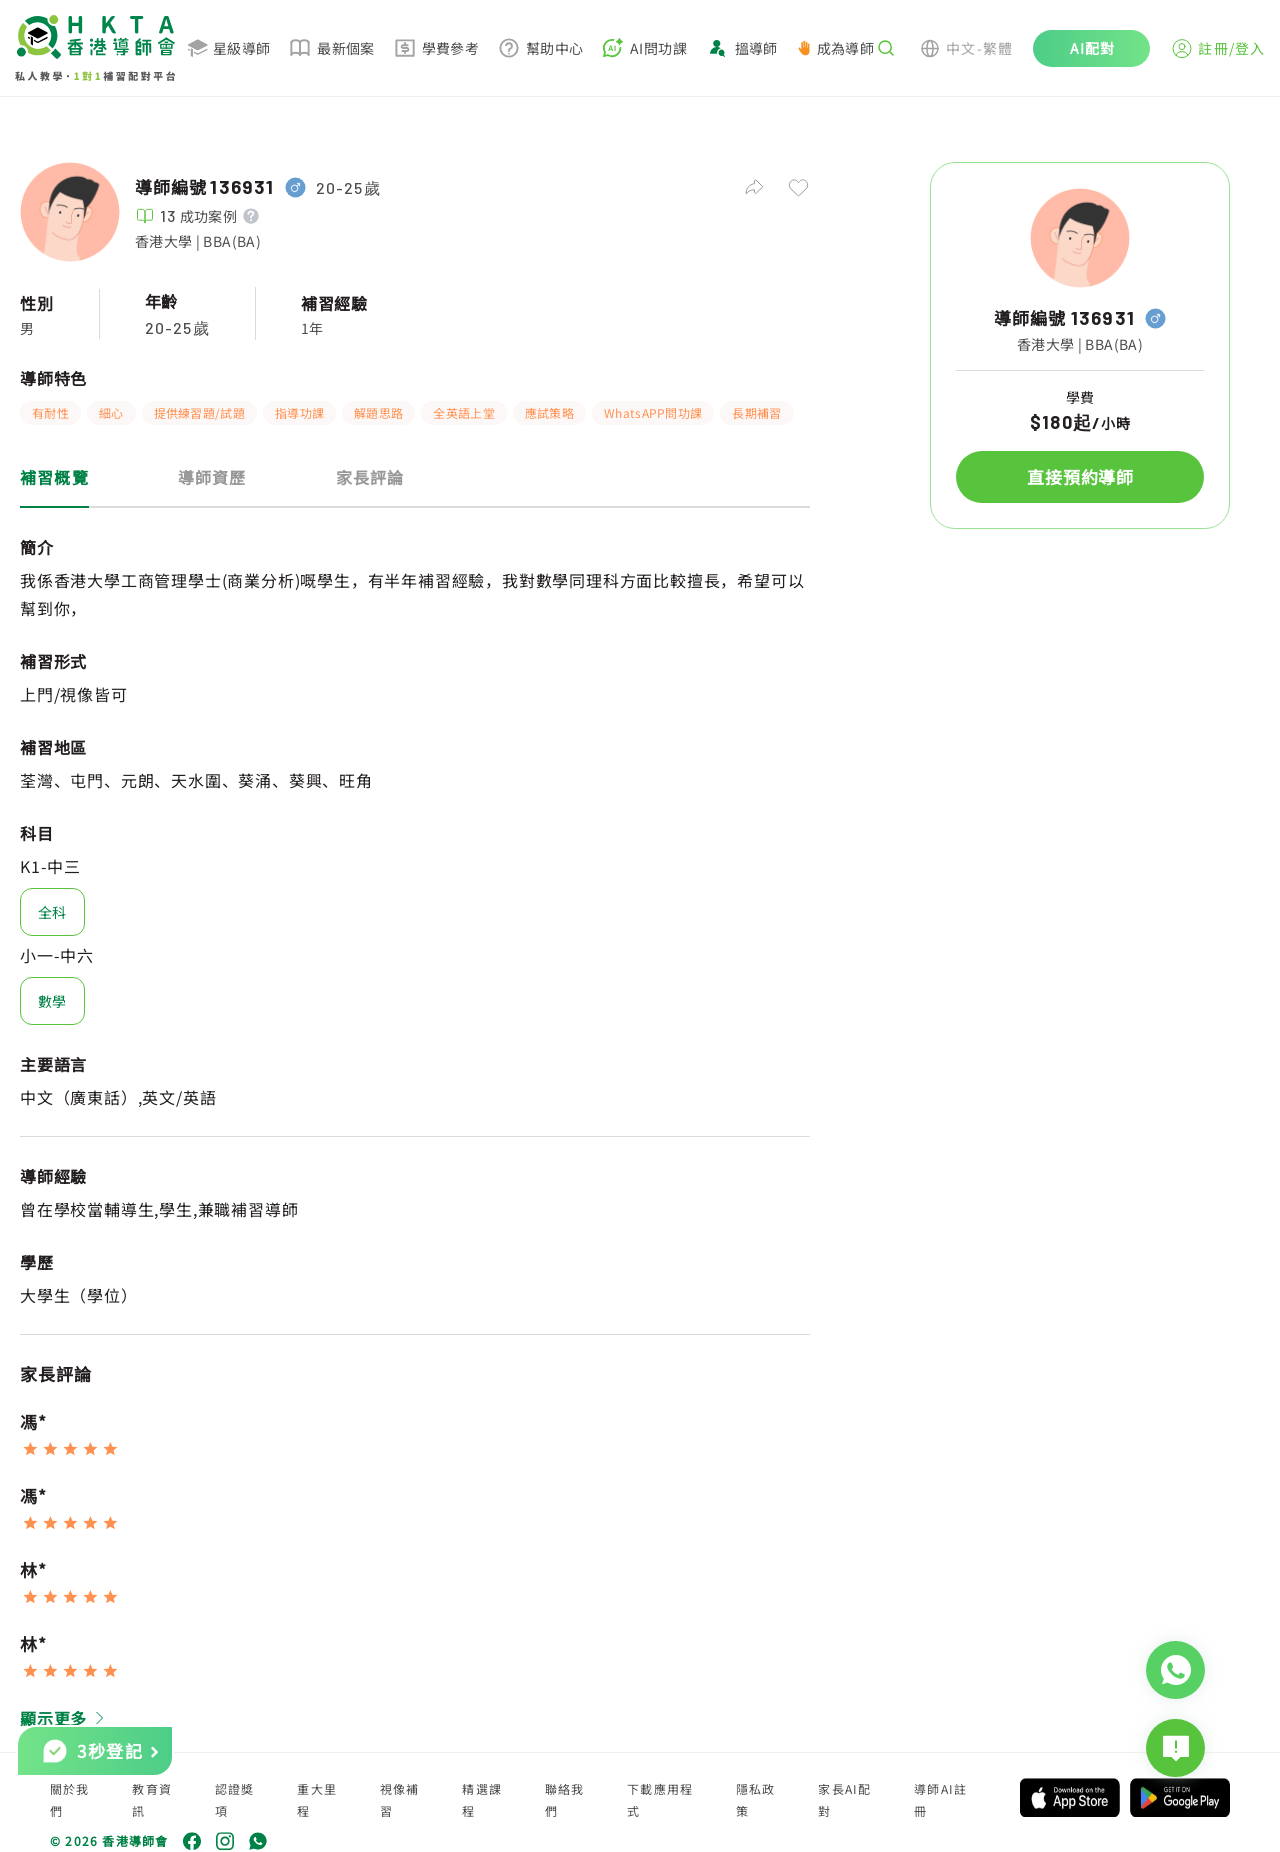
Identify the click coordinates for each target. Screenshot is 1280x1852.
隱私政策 (756, 1799)
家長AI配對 (844, 1799)
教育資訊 (152, 1799)
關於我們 (70, 1799)
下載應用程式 (660, 1799)
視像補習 (400, 1799)
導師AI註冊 (940, 1799)
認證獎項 (235, 1799)
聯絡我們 (565, 1799)
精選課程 (482, 1799)
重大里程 (317, 1799)
